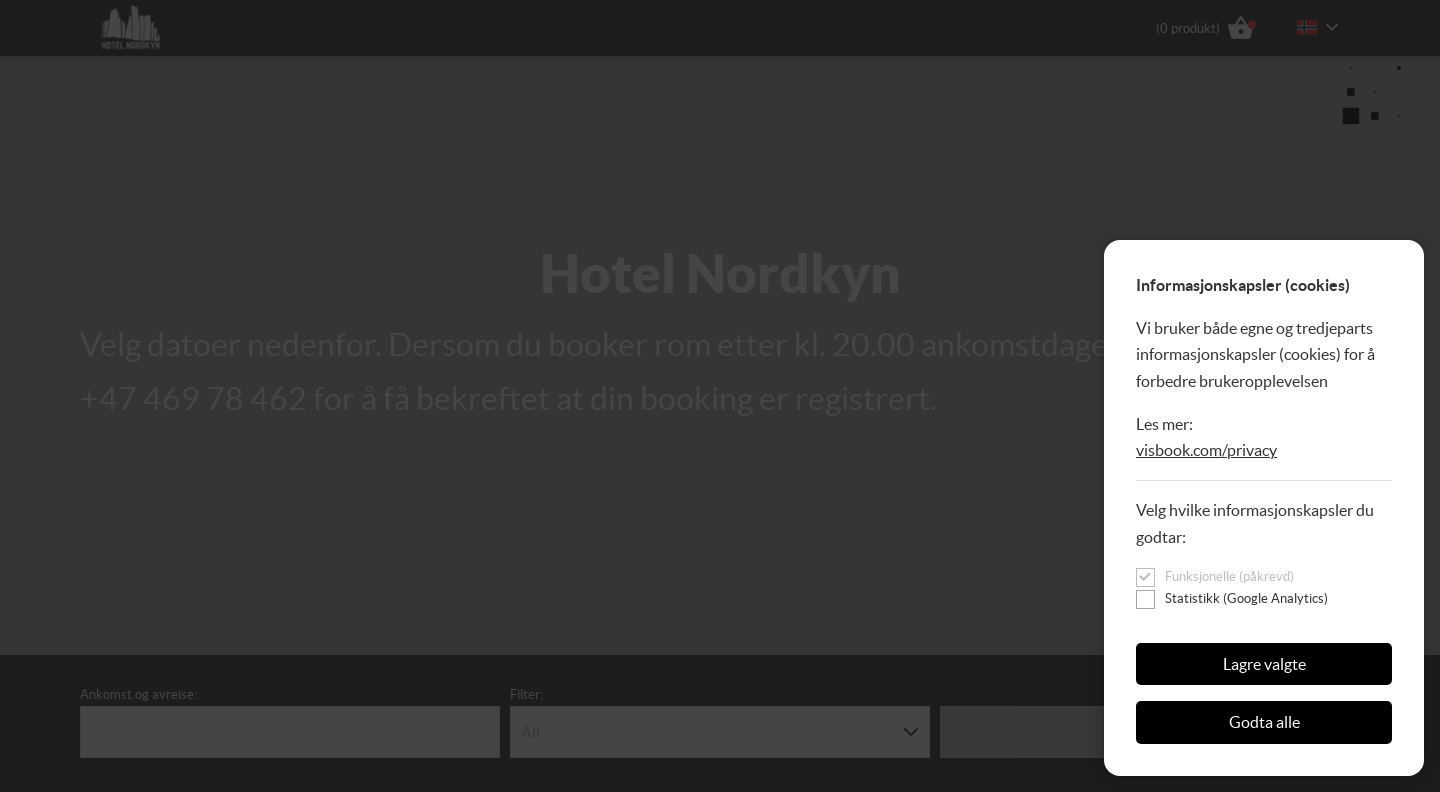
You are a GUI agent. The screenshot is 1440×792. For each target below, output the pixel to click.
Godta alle (1264, 722)
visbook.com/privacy (1206, 450)
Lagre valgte (1264, 664)
